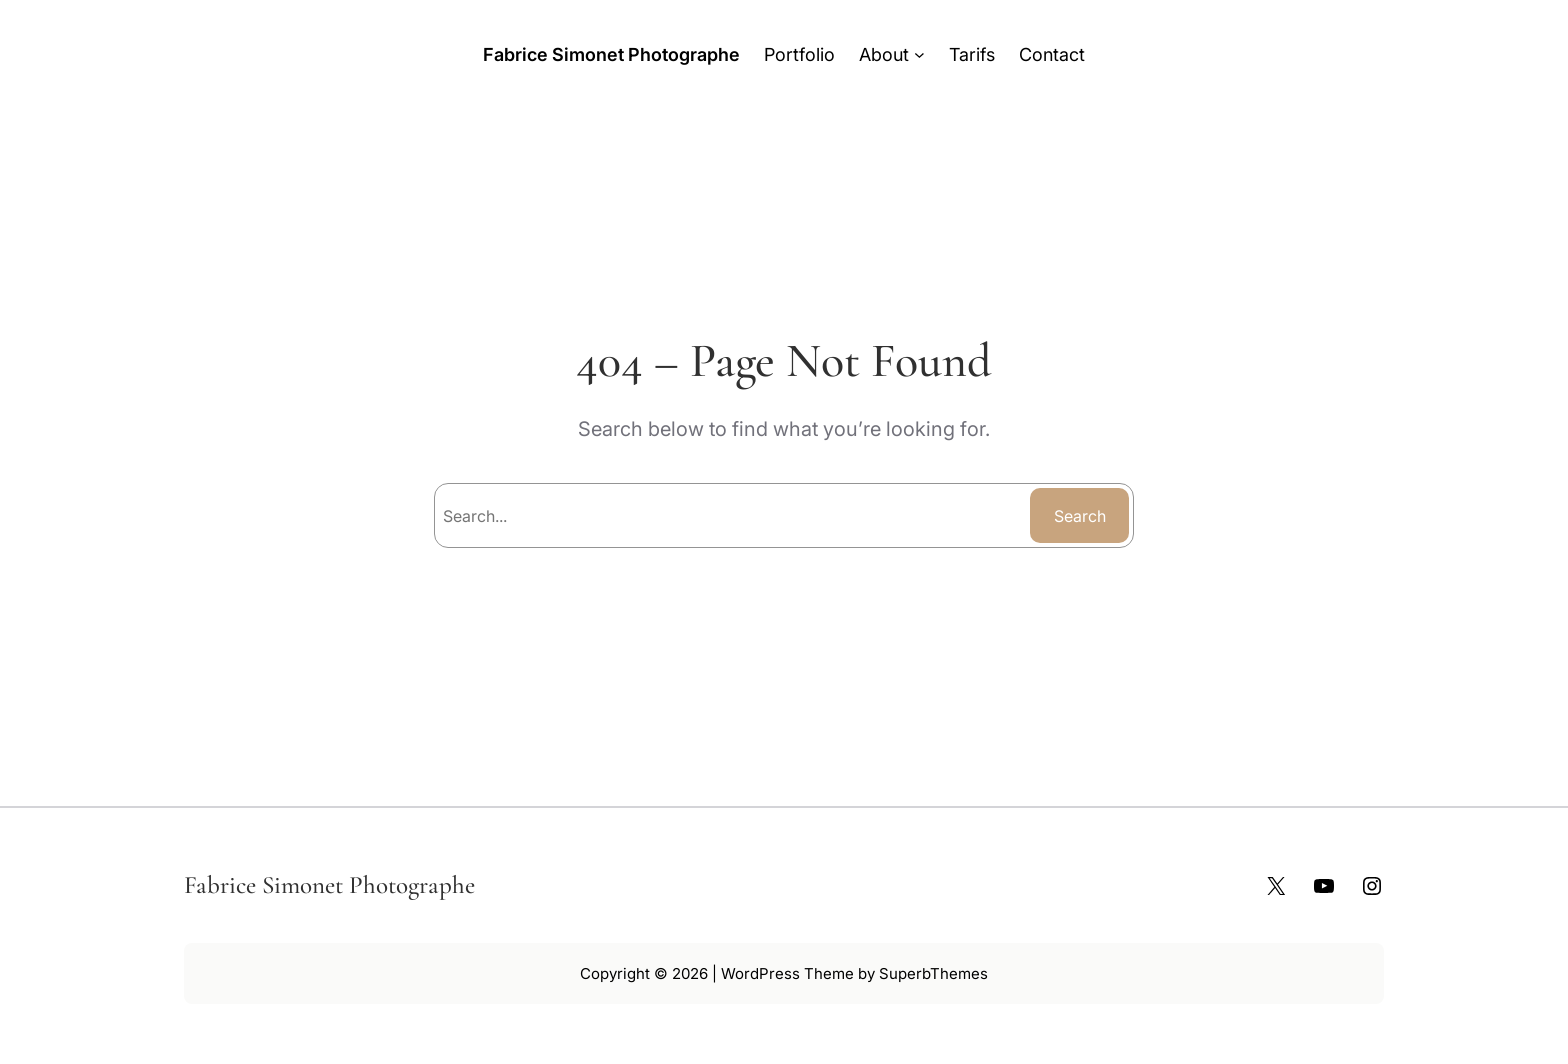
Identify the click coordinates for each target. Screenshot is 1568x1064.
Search (1080, 516)
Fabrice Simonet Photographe (611, 54)
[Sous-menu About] (919, 54)
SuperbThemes (933, 973)
